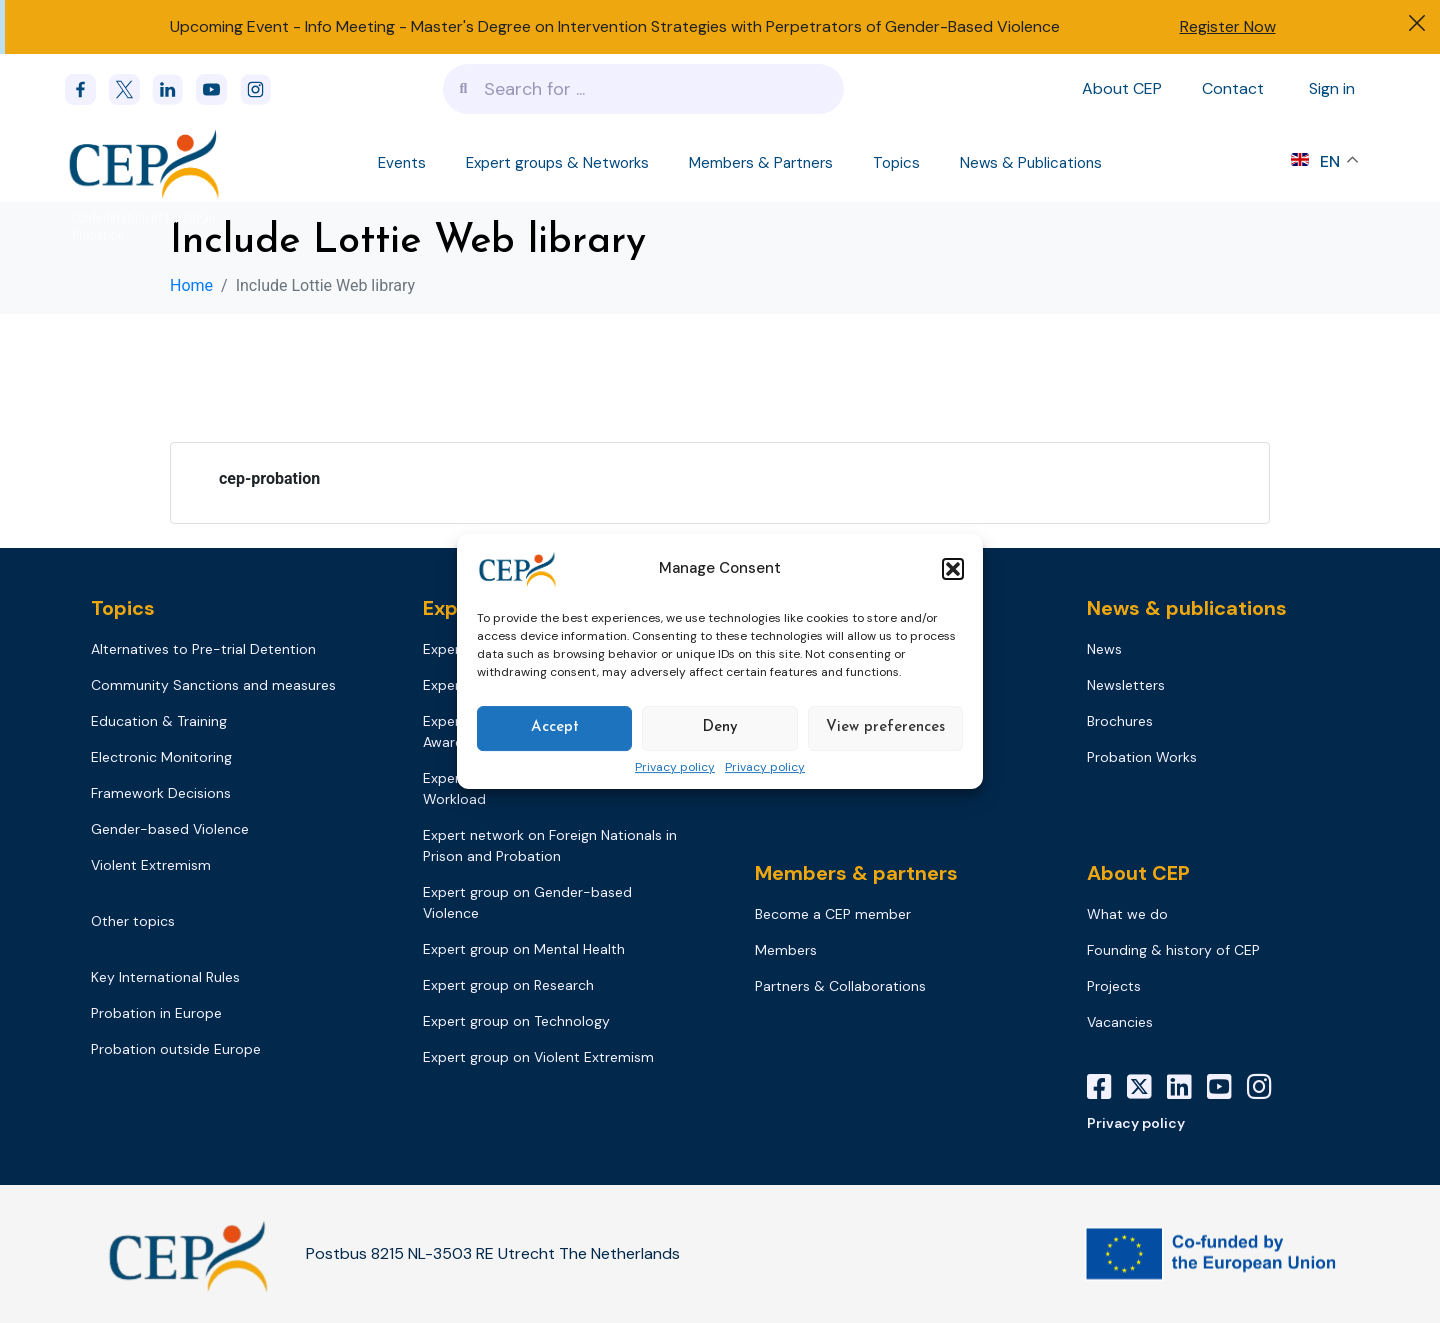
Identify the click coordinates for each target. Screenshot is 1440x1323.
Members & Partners (761, 163)
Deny (720, 727)
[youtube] (218, 89)
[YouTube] (1227, 1087)
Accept (555, 727)
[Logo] (146, 163)
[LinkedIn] (1187, 1087)
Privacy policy (675, 768)
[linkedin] (174, 89)
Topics (896, 163)
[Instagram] (1267, 1087)
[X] (1147, 1087)
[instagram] (262, 89)
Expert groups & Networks (557, 163)
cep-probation (269, 478)
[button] (953, 569)
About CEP (1122, 88)
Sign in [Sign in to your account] (1332, 88)
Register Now (1228, 26)
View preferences (885, 727)
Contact (1233, 88)
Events (402, 163)
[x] (131, 89)
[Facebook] (87, 89)
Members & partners (856, 873)
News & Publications (1031, 163)
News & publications (1187, 608)
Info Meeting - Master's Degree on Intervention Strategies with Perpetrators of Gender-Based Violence (682, 26)
